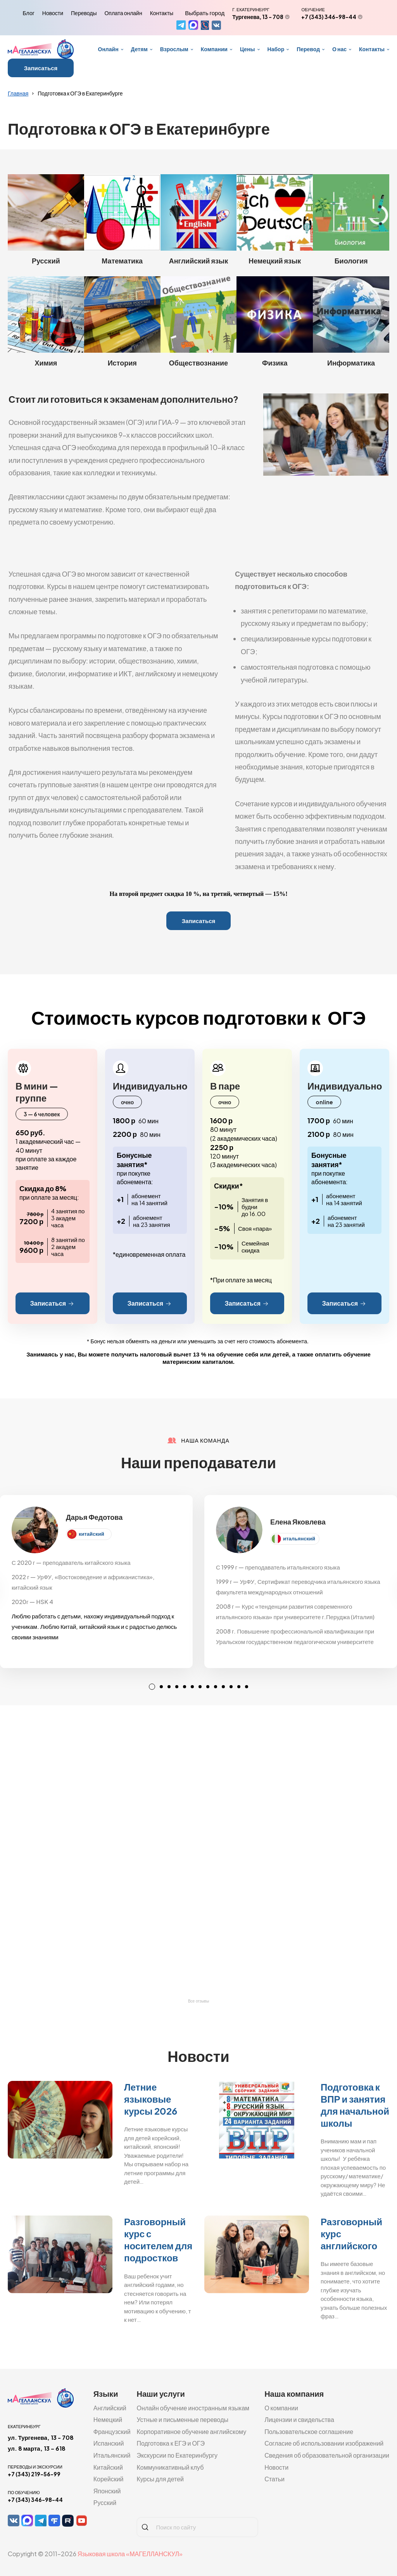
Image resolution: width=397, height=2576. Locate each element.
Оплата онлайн (123, 12)
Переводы (84, 12)
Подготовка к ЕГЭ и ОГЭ (170, 2443)
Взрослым (174, 48)
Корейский (108, 2479)
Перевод (308, 48)
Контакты (161, 12)
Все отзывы (198, 2001)
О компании (281, 2408)
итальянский (299, 1538)
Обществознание (198, 362)
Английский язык (198, 260)
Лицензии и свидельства (299, 2419)
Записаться (41, 67)
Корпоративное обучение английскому (191, 2431)
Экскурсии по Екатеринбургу (176, 2455)
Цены (247, 48)
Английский (109, 2408)
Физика (274, 362)
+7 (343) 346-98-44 (328, 16)
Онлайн (108, 48)
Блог (29, 12)
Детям (139, 48)
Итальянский (112, 2455)
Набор (276, 48)
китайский (91, 1534)
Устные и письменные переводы (182, 2419)
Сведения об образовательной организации (326, 2455)
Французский (112, 2431)
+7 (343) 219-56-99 (34, 2473)
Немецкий (107, 2419)
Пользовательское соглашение (308, 2431)
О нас (339, 48)
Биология (351, 260)
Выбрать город (204, 12)
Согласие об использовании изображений (323, 2443)
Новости (52, 12)
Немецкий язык (275, 260)
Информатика (351, 362)
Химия (46, 362)
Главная (18, 93)
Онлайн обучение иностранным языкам (192, 2408)
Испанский (108, 2443)
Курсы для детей (160, 2479)
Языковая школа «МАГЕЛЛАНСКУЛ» (130, 2554)
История (122, 362)
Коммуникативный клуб (170, 2467)
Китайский (108, 2467)
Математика (122, 260)
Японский (107, 2491)
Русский (46, 260)
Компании (214, 48)
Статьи (274, 2479)
